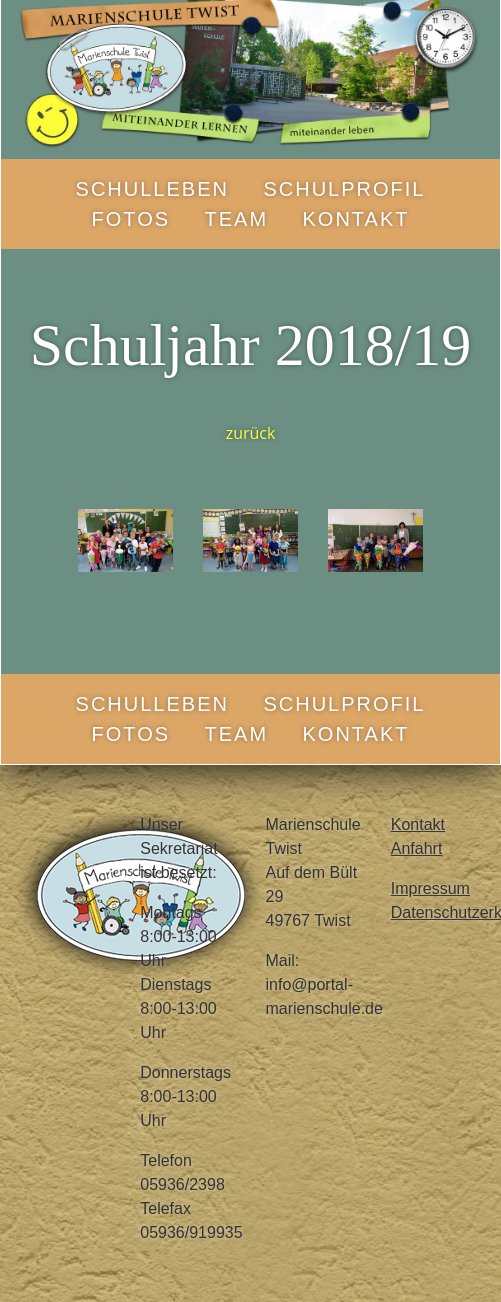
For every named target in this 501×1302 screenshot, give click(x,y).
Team (237, 219)
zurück (251, 433)
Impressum (430, 888)
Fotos (131, 219)
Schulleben (152, 189)
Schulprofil (344, 189)
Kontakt (356, 219)
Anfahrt (417, 848)
